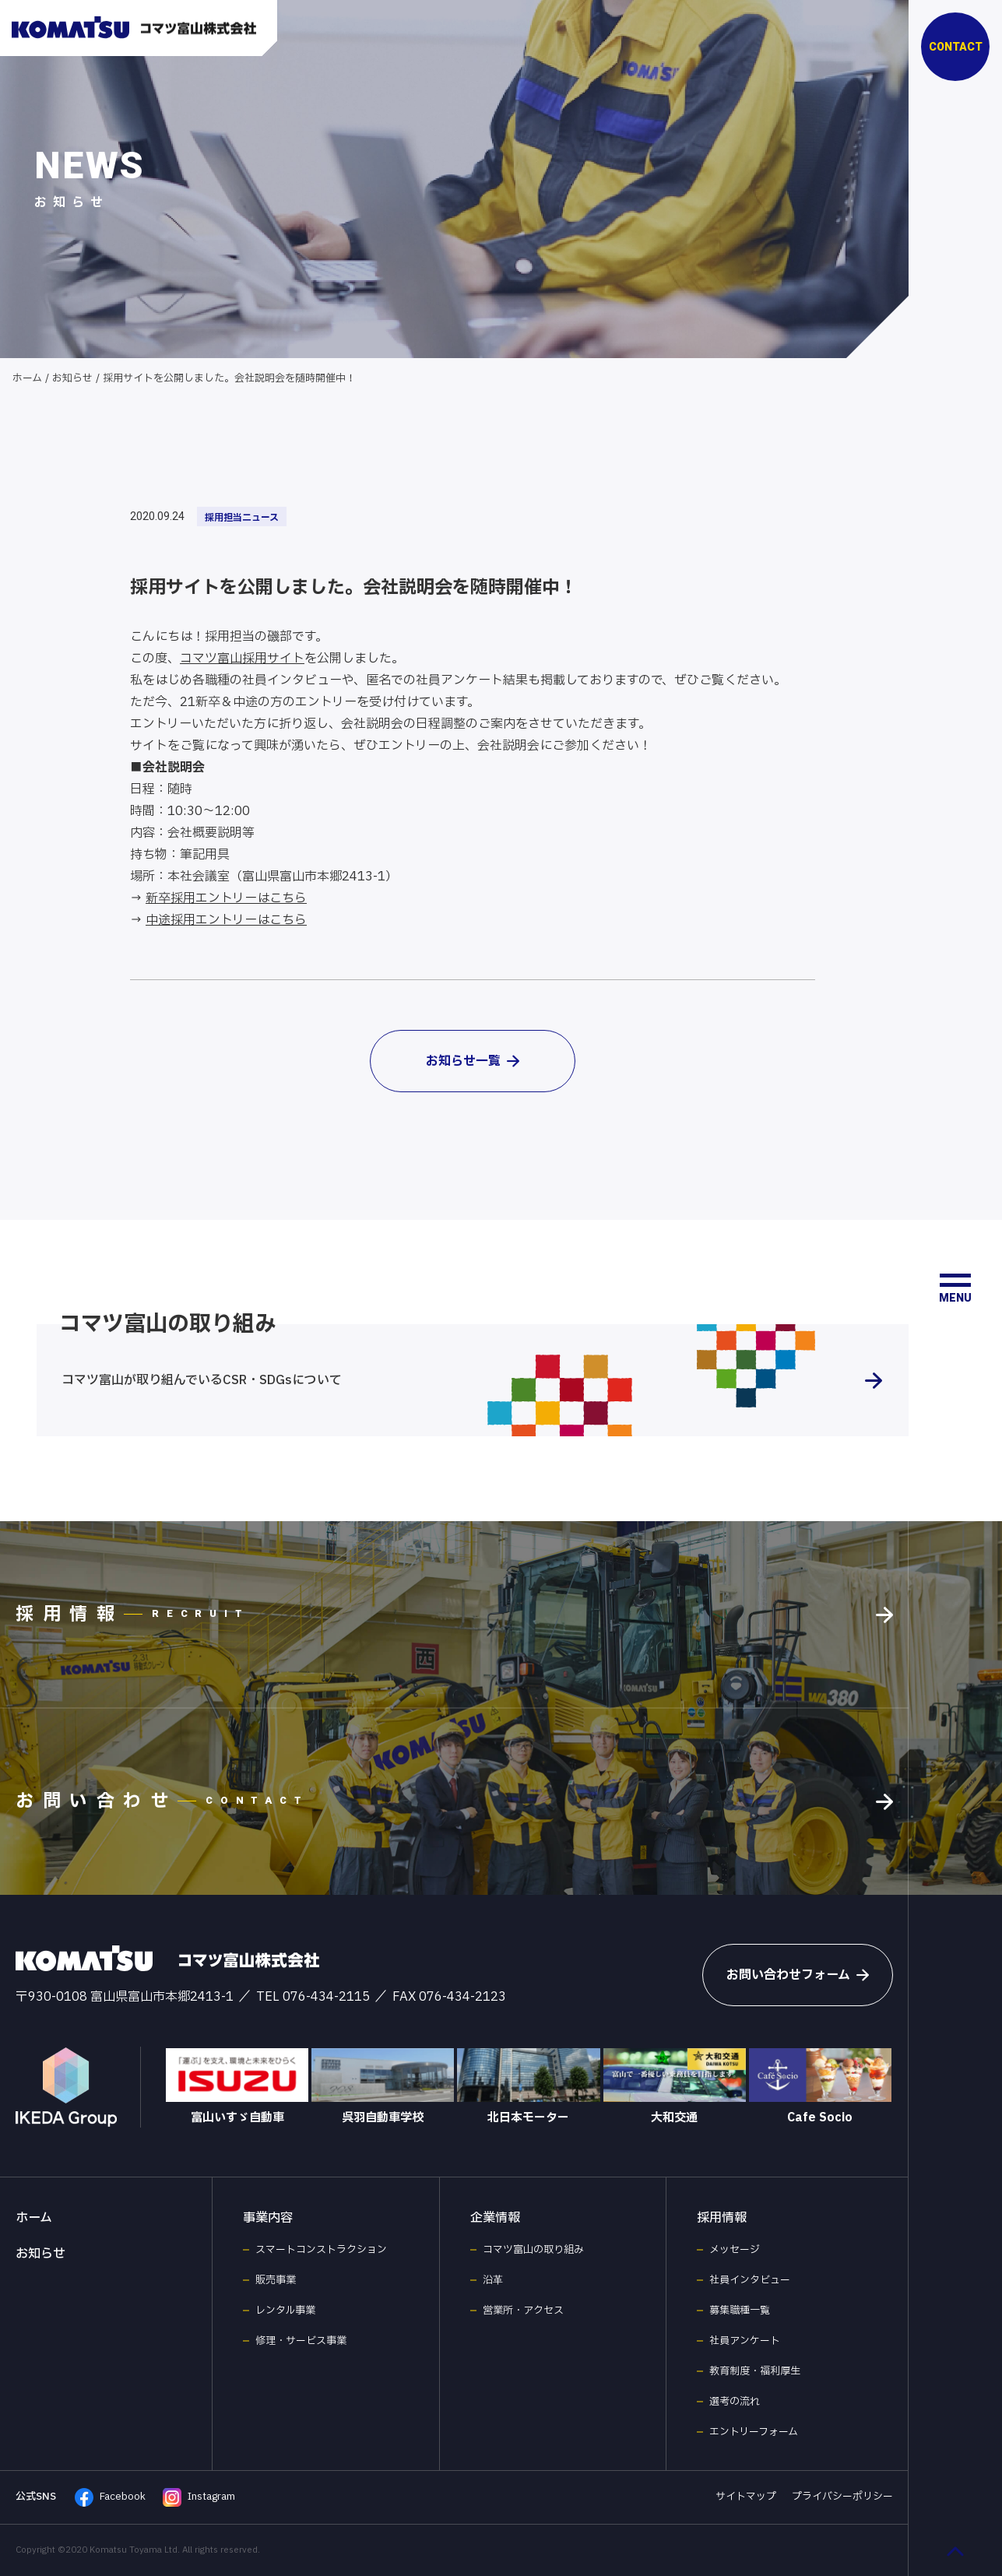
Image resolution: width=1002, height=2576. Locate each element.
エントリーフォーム (753, 2432)
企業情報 (495, 2218)
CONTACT (956, 46)
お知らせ (72, 378)
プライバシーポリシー (842, 2496)
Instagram (199, 2497)
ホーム (27, 378)
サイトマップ (745, 2496)
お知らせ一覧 (472, 1061)
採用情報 (722, 2218)
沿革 (493, 2280)
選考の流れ (734, 2401)
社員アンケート (744, 2341)
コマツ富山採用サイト (242, 658)
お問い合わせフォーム (797, 1975)
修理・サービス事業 (300, 2341)
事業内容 (268, 2218)
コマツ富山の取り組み (533, 2250)
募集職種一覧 (739, 2310)
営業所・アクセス (523, 2310)
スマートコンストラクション (321, 2250)
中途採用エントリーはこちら (226, 920)
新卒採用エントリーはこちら (226, 898)
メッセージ (734, 2250)
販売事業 (275, 2280)
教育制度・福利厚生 (754, 2371)
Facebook (110, 2497)
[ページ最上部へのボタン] (955, 2551)
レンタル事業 (285, 2310)
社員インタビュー (749, 2280)
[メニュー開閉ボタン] (955, 1288)
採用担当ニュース (242, 518)
